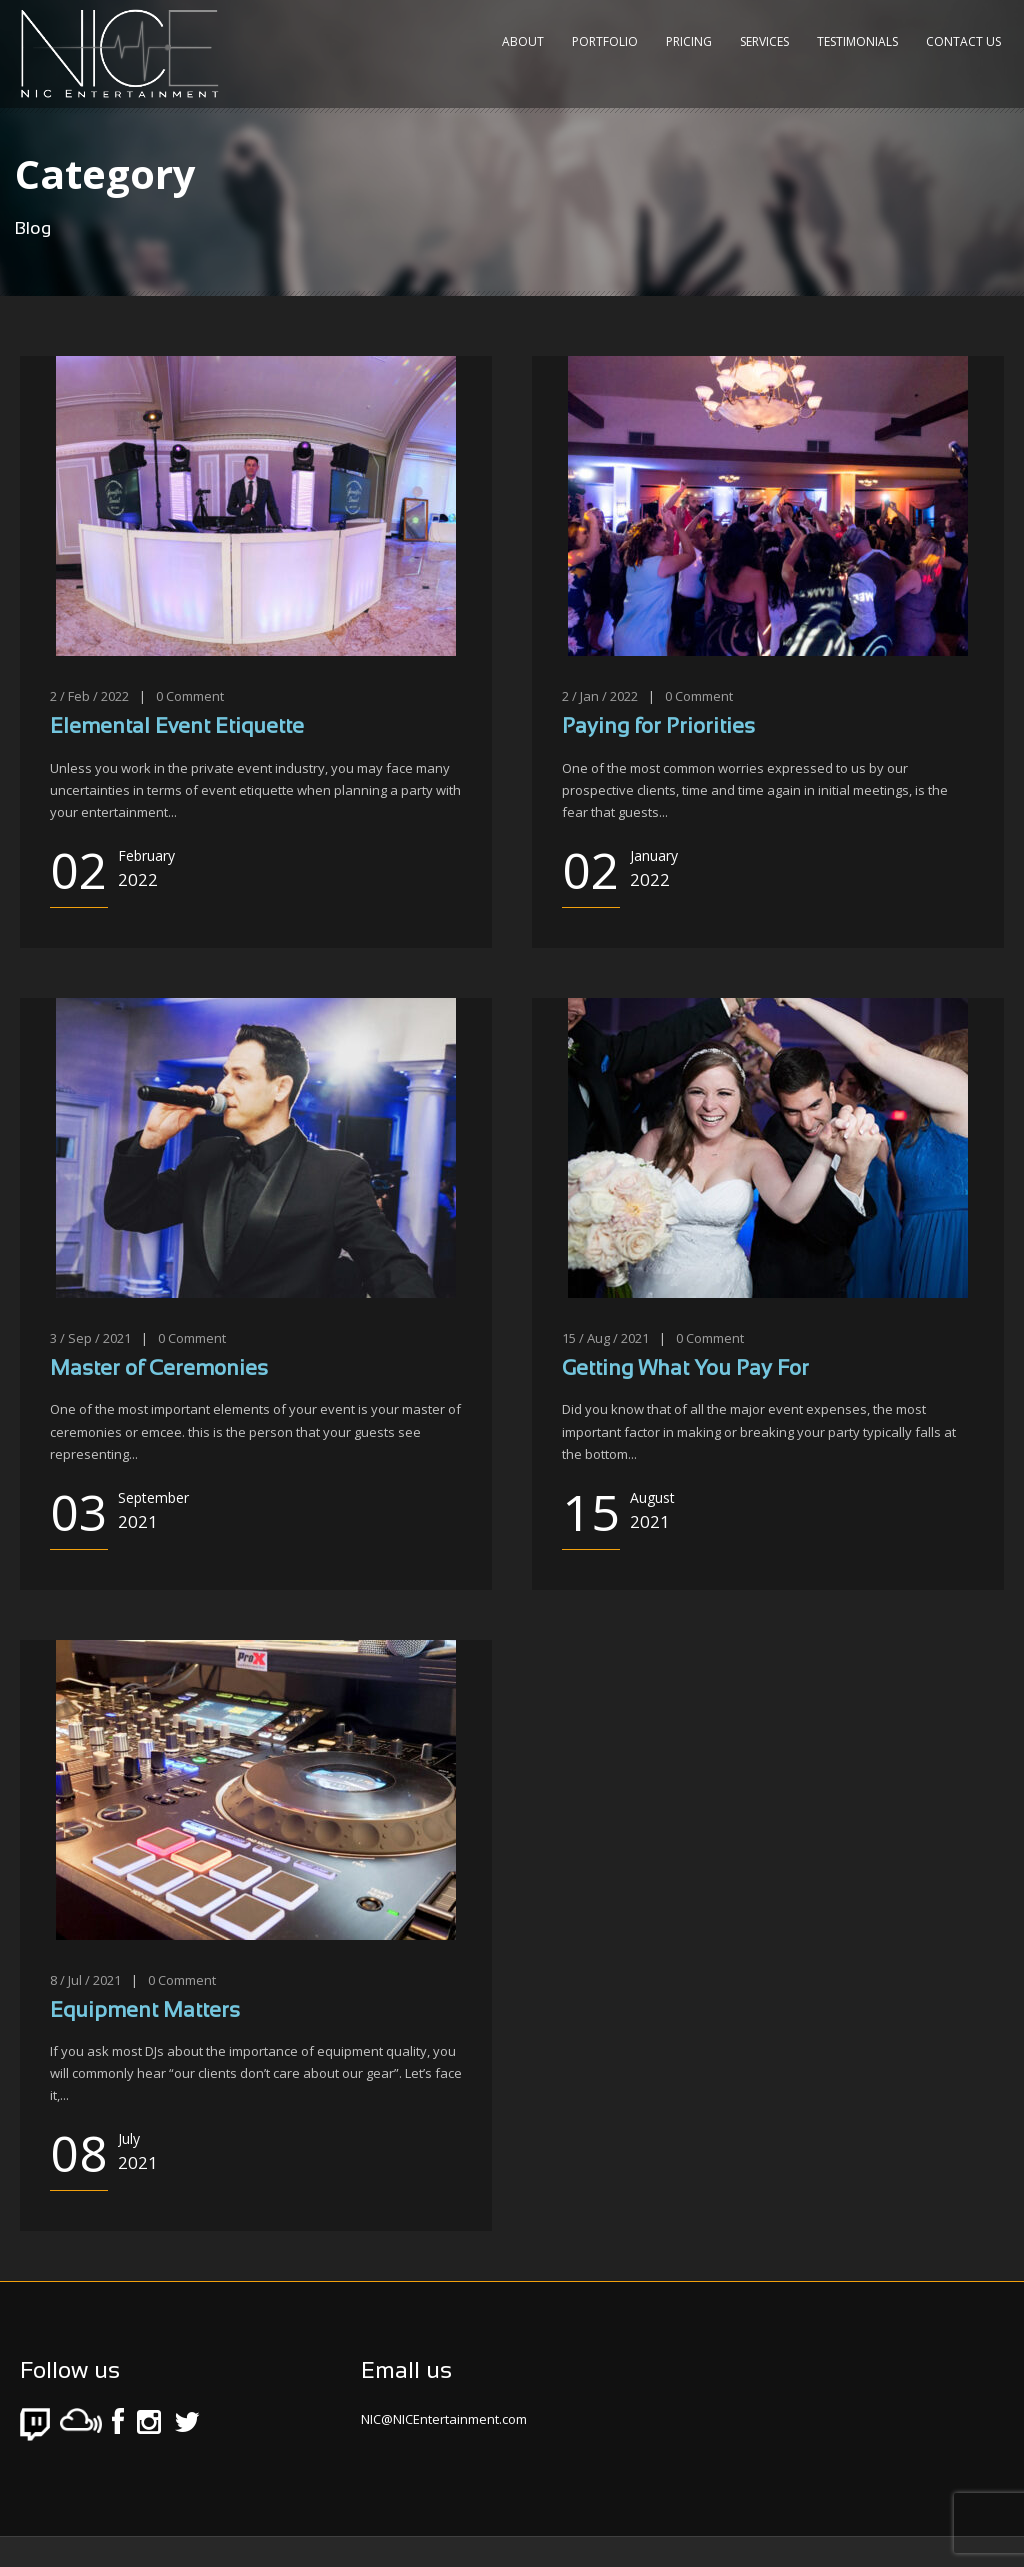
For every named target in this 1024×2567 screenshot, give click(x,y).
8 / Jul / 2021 (85, 1980)
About (523, 41)
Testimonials (857, 41)
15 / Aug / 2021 (605, 1338)
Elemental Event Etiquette (177, 727)
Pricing (689, 41)
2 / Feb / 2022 (89, 696)
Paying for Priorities (658, 727)
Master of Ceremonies (159, 1369)
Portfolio (605, 41)
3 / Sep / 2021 (90, 1338)
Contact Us (963, 41)
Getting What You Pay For (685, 1369)
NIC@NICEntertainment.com (444, 2419)
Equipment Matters (145, 2011)
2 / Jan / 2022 (600, 696)
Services (764, 41)
